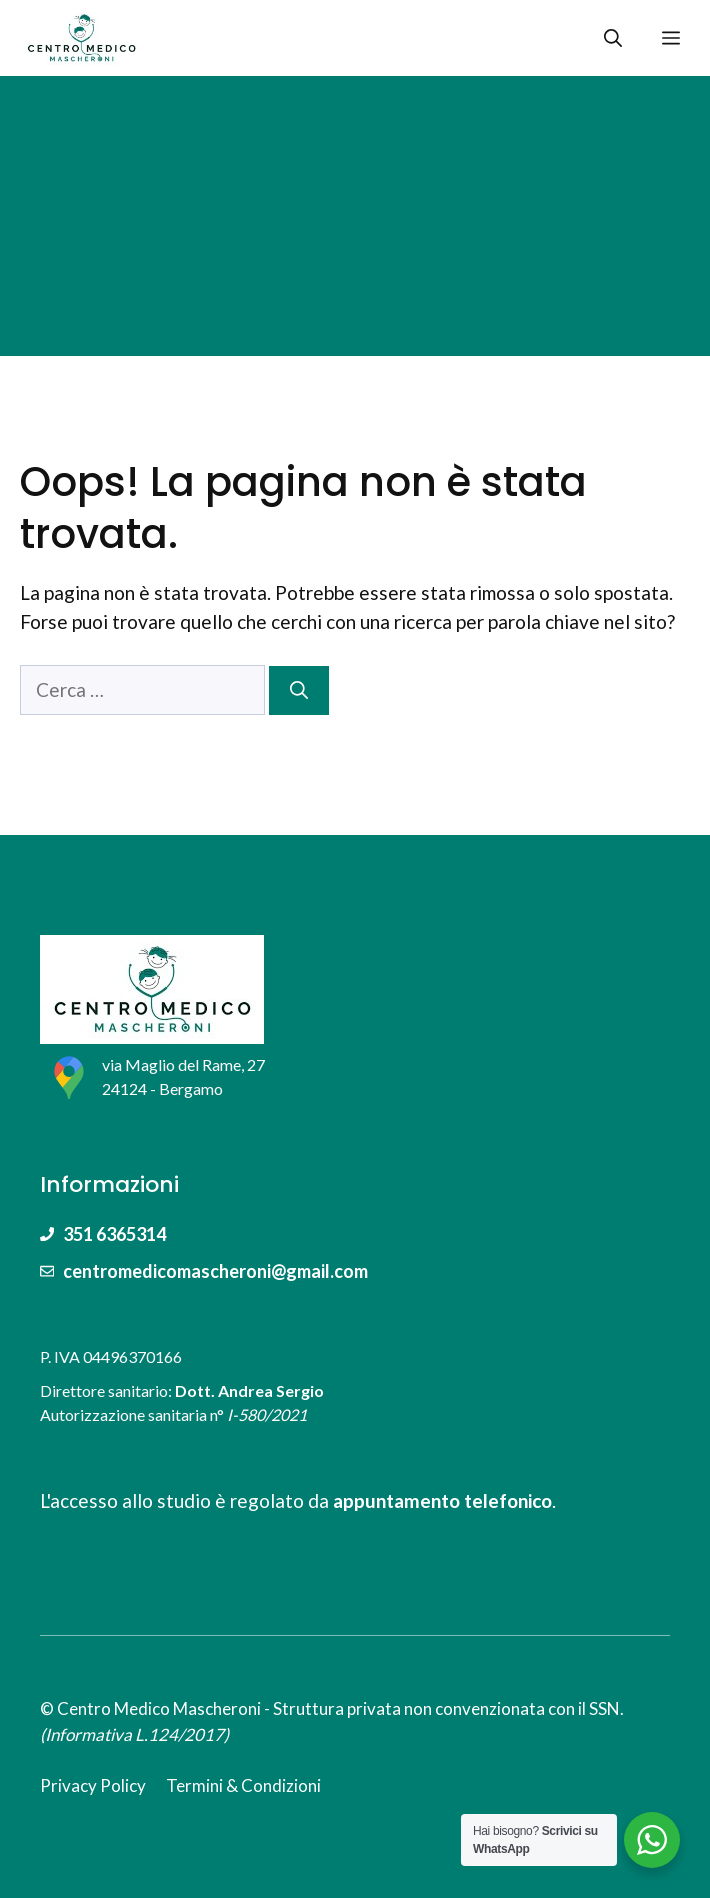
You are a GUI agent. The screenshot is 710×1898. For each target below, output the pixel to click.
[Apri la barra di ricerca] (613, 38)
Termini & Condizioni (243, 1785)
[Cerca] (299, 690)
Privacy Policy (93, 1785)
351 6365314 (114, 1234)
